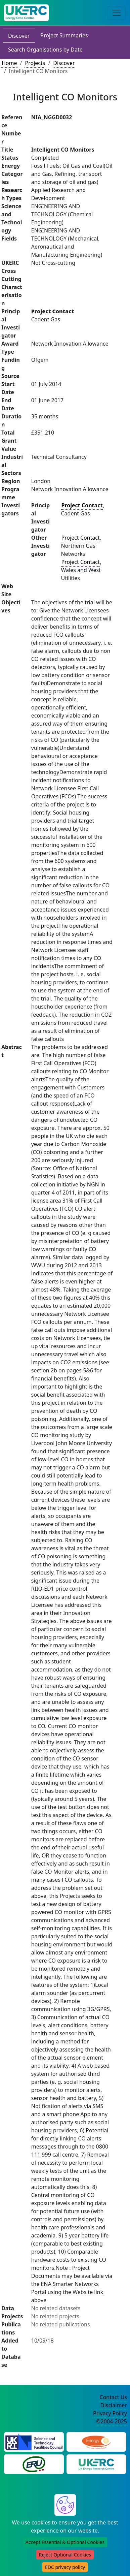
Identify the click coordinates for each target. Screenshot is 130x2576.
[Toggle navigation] (116, 13)
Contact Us (113, 2397)
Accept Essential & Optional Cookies (65, 2542)
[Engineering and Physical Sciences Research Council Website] (96, 2441)
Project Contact (80, 537)
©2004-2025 (111, 2421)
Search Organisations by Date (45, 49)
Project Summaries (64, 35)
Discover (19, 35)
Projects (35, 63)
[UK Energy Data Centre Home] (26, 13)
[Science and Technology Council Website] (33, 2441)
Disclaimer (113, 2405)
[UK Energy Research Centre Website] (96, 2464)
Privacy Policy (110, 2413)
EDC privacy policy (65, 2567)
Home (9, 63)
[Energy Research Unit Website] (34, 2464)
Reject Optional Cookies (65, 2554)
